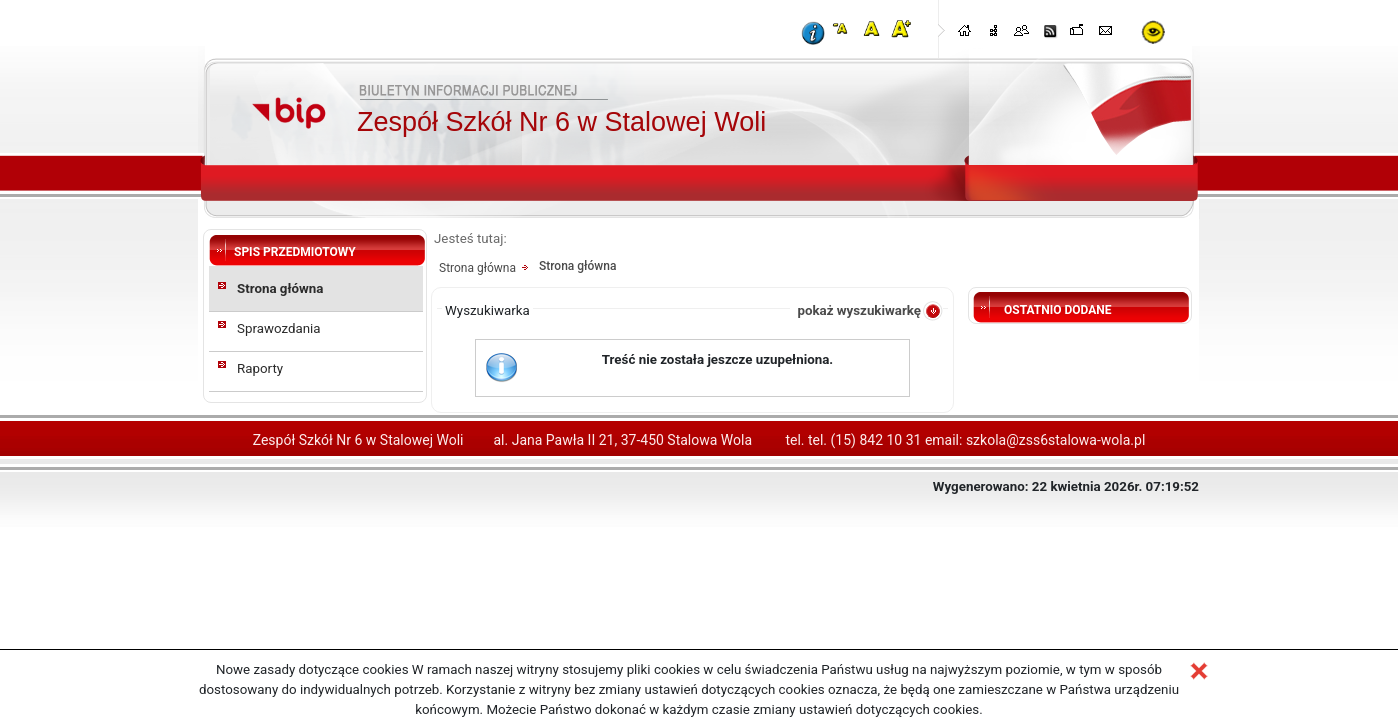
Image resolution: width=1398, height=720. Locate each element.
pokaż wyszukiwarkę (859, 310)
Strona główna (280, 288)
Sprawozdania (279, 328)
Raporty (260, 368)
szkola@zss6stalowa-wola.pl (1055, 440)
